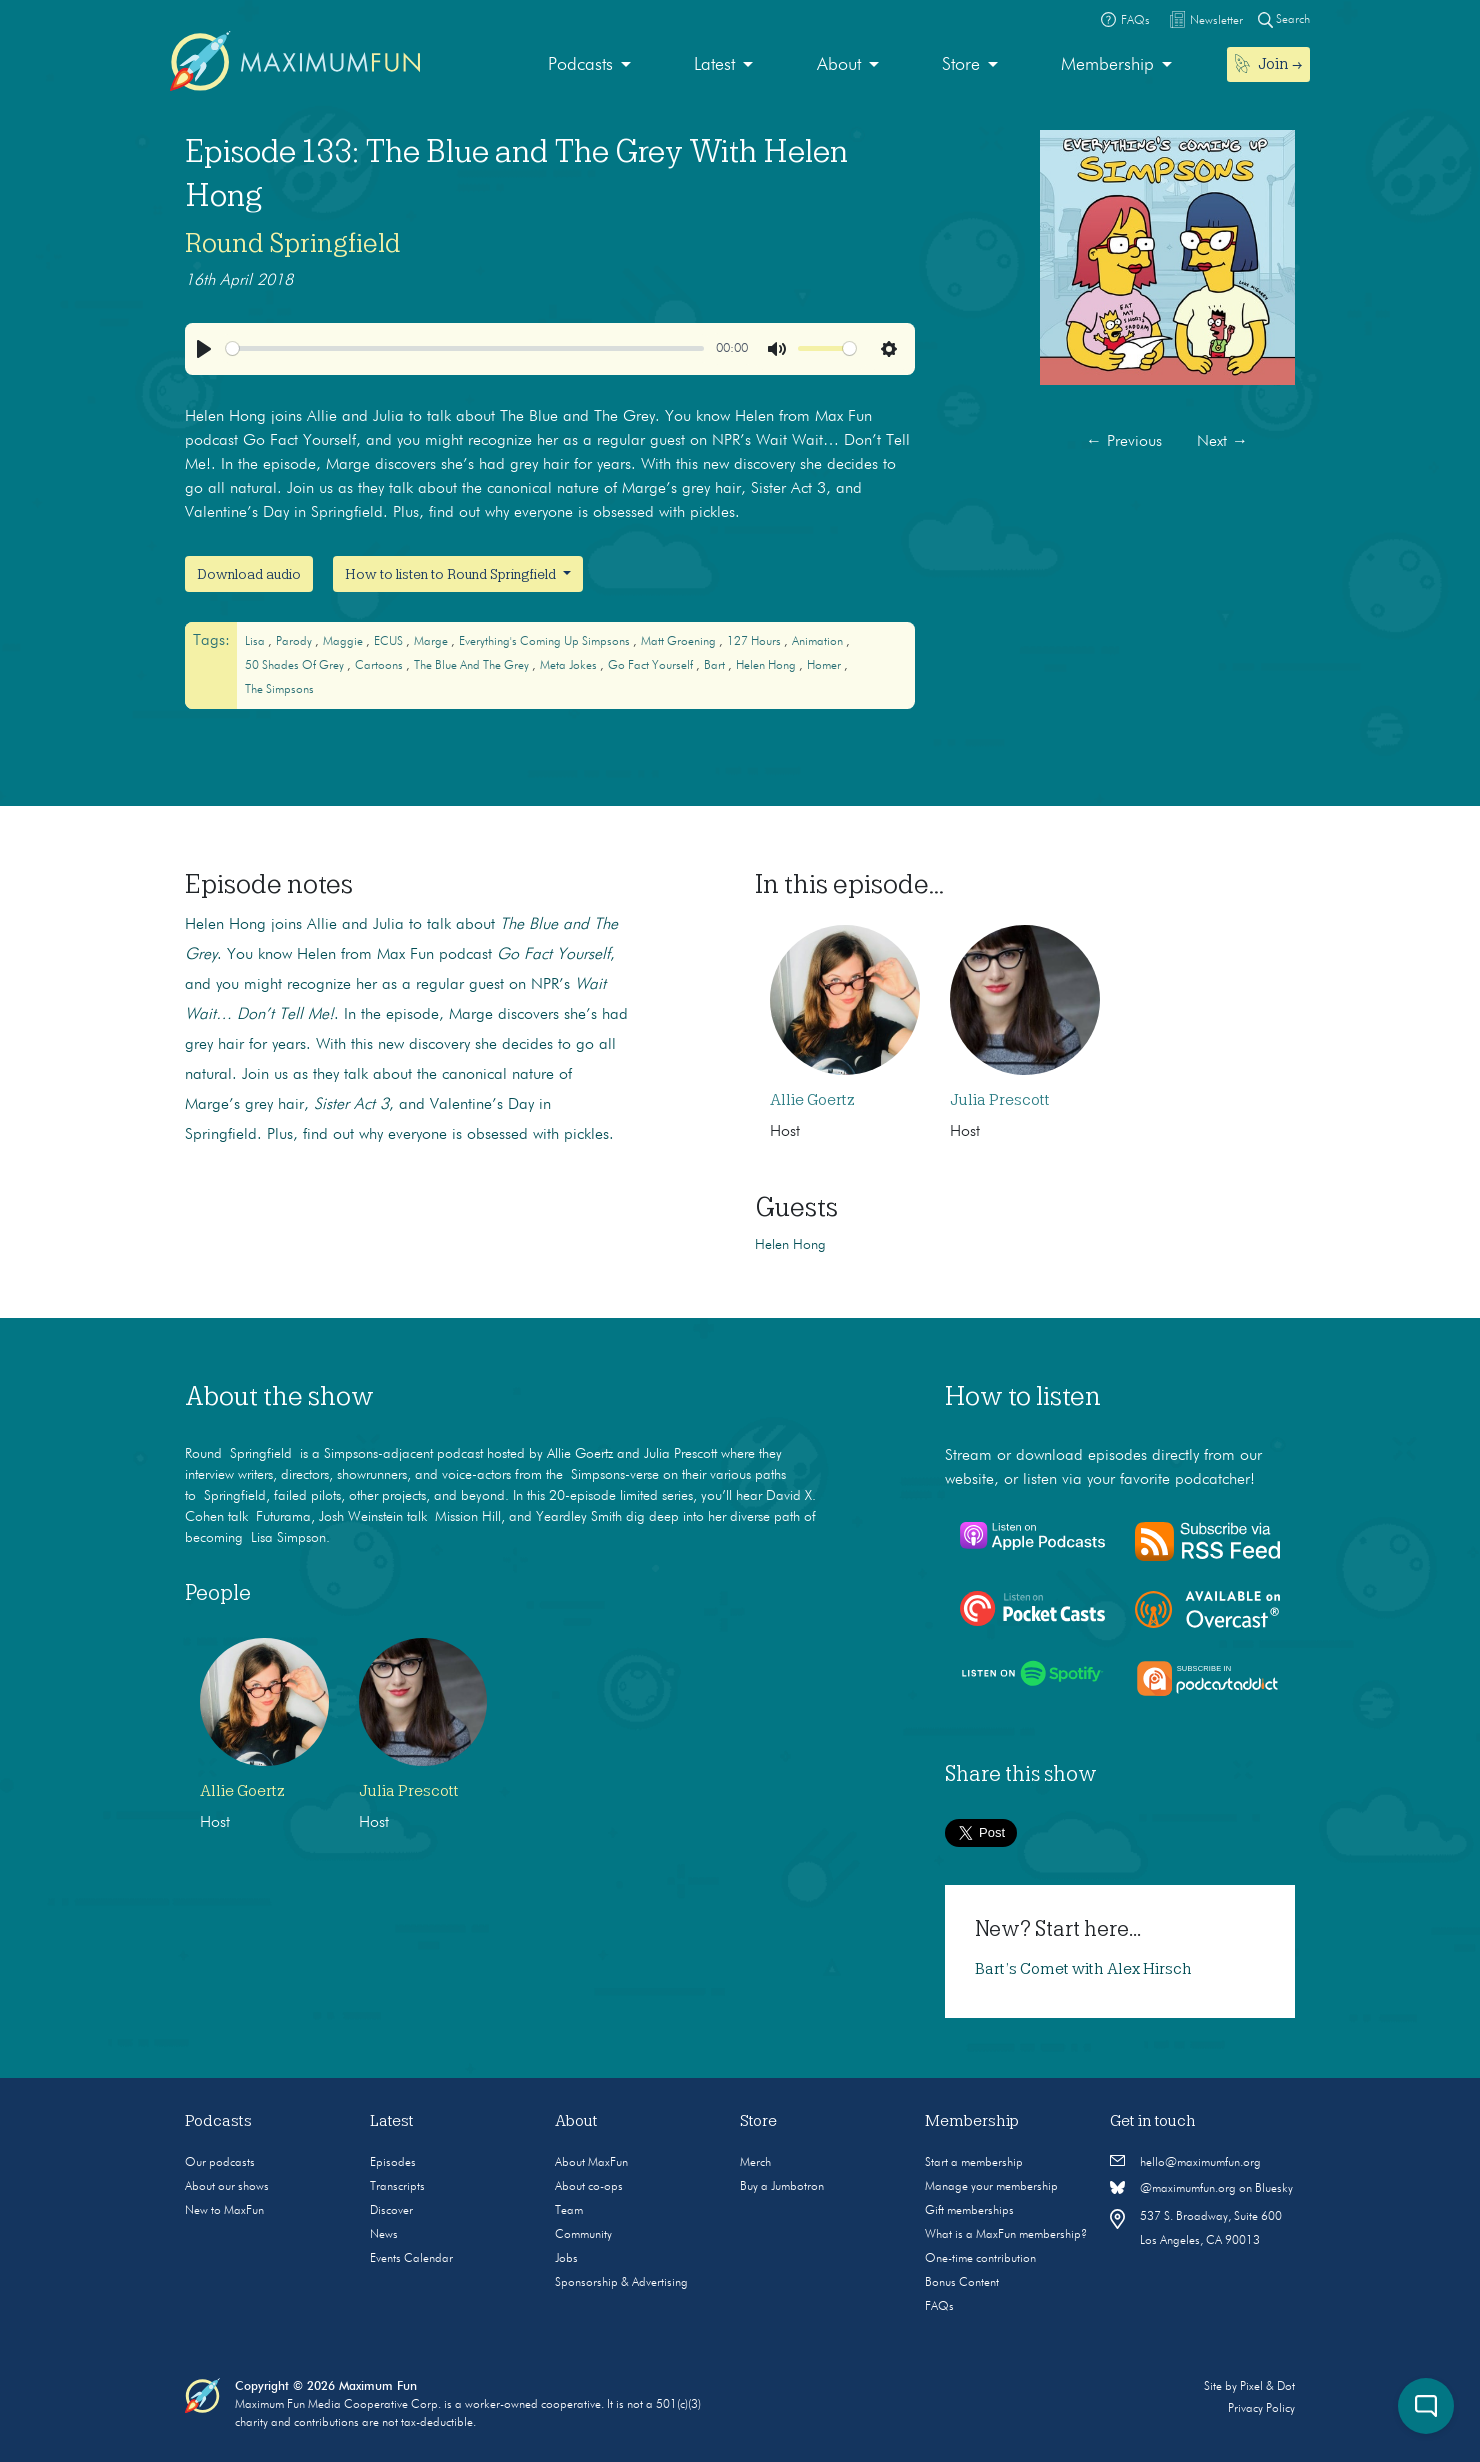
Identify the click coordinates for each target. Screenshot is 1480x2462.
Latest (714, 65)
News (384, 2235)
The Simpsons (279, 690)
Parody (295, 642)
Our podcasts (220, 2163)
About (839, 65)
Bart (716, 666)
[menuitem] (589, 65)
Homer (825, 666)
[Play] (204, 349)
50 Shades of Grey (296, 666)
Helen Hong (767, 666)
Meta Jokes (570, 666)
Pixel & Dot (1267, 2387)
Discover (391, 2211)
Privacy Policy (1261, 2409)
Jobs (566, 2259)
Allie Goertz (812, 1100)
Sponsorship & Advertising (621, 2283)
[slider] (465, 348)
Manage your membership (991, 2187)
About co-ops (589, 2187)
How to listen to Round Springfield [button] (452, 574)
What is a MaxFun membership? (1006, 2235)
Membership (1107, 65)
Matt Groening (680, 642)
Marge (432, 642)
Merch (755, 2163)
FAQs (939, 2307)
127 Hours (755, 642)
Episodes (393, 2163)
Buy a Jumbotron (782, 2187)
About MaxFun (591, 2163)
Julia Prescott (1000, 1100)
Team (569, 2211)
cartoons (380, 666)
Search (1284, 19)
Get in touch (1153, 2121)
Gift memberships (969, 2211)
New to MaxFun (224, 2211)
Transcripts (397, 2187)
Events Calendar (411, 2259)
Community (583, 2235)
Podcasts (580, 65)
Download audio (249, 574)
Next (1222, 442)
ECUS (390, 642)
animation (819, 642)
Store (961, 65)
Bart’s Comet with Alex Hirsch (1083, 1969)
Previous (1124, 442)
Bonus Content (962, 2283)
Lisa (256, 642)
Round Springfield (293, 243)
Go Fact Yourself (652, 666)
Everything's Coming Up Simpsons (546, 642)
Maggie (344, 642)
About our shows (227, 2187)
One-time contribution (980, 2259)
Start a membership (974, 2163)
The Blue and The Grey (473, 666)
